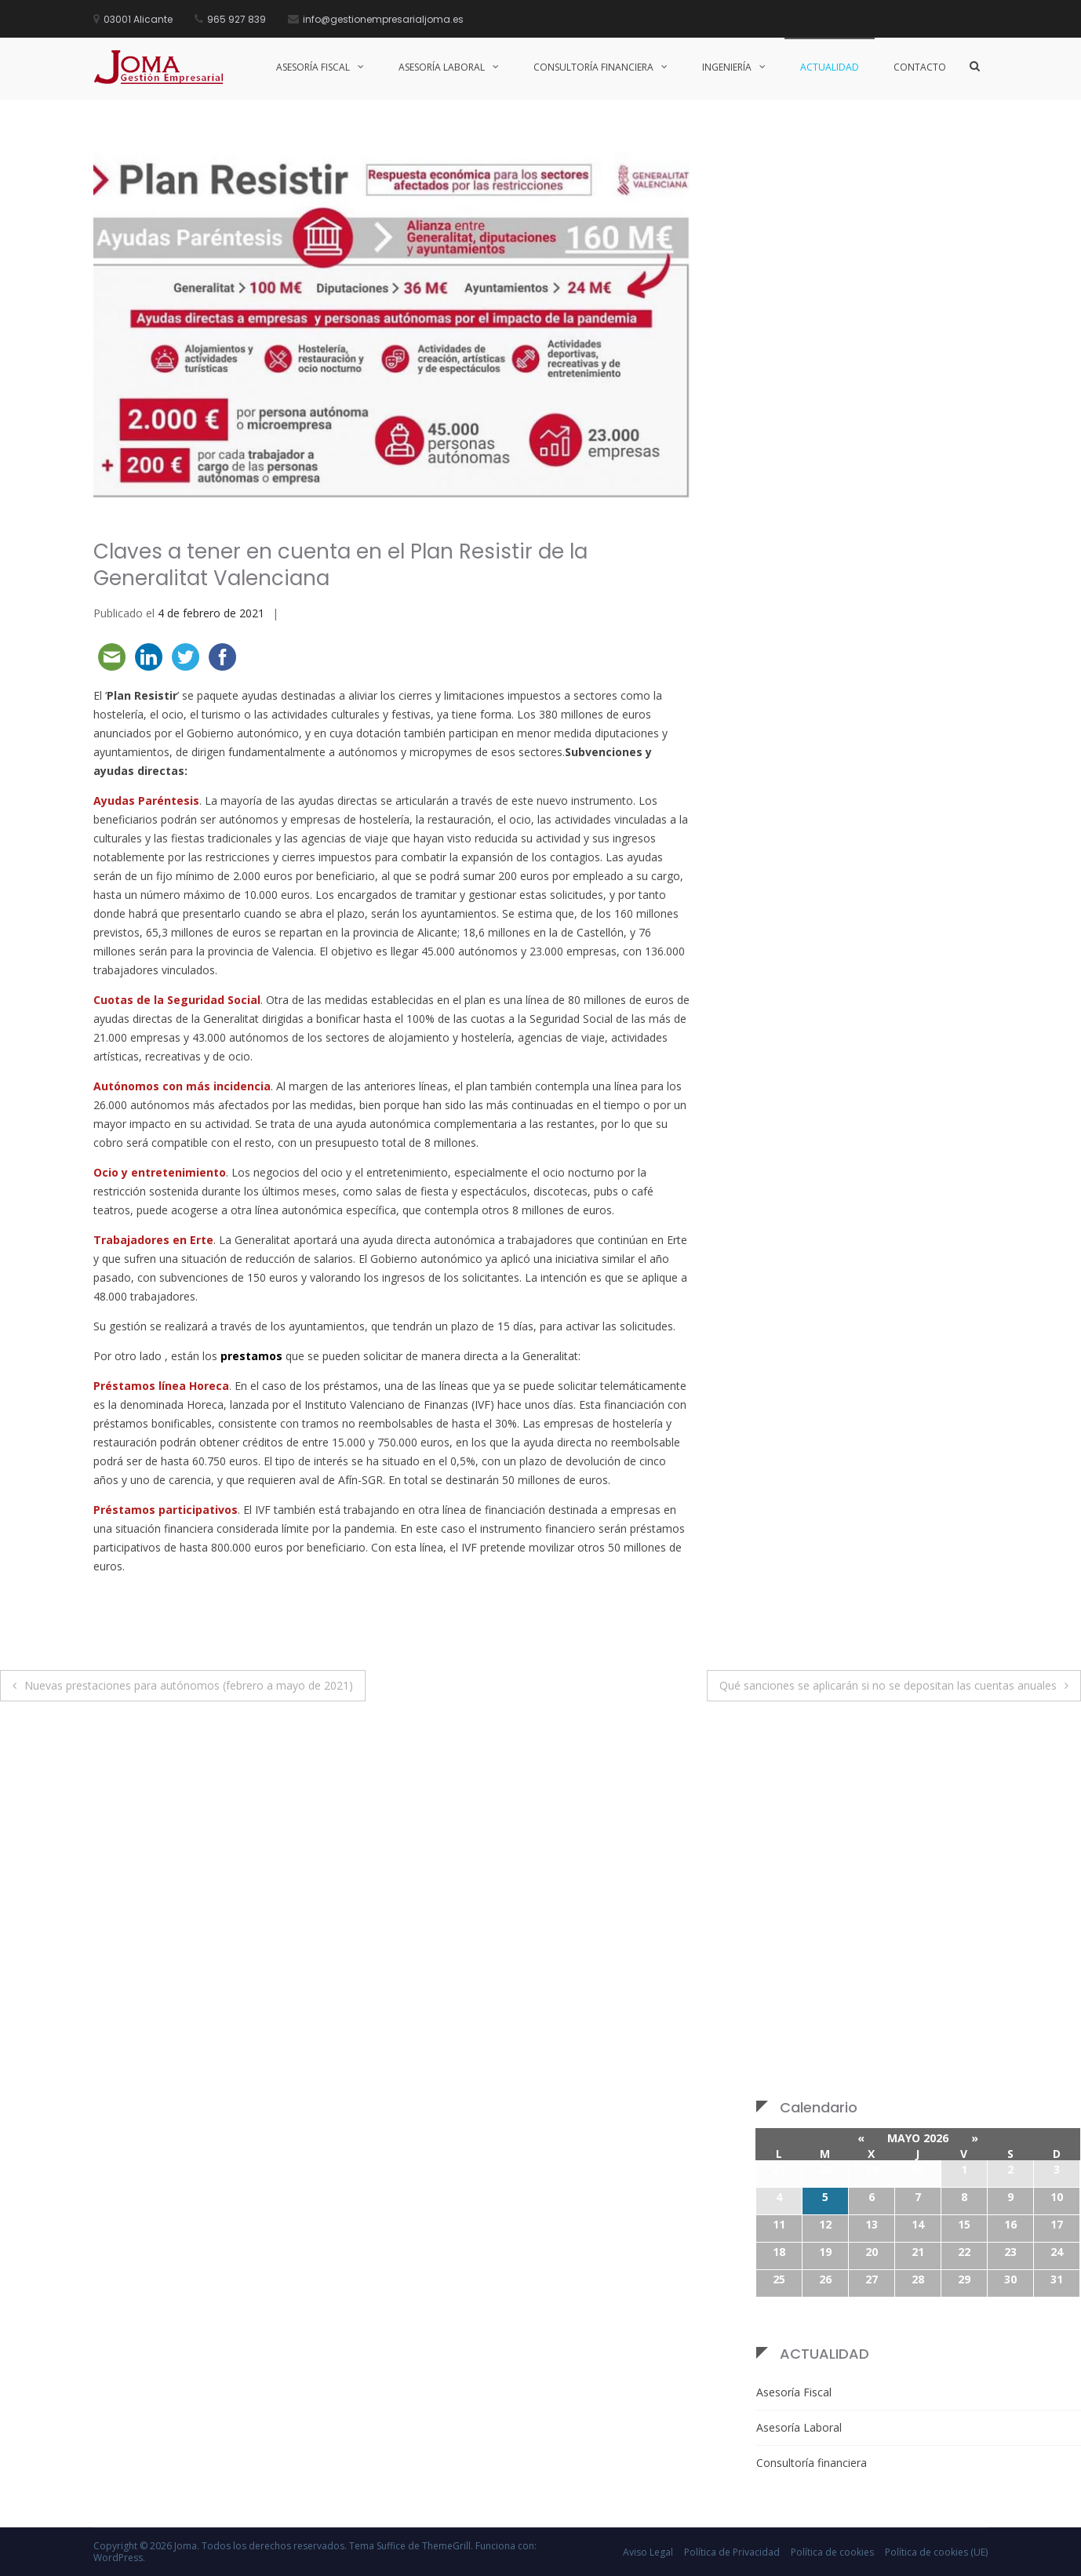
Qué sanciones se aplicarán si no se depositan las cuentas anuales (888, 1685)
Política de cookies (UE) (936, 2552)
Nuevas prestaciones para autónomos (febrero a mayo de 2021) (188, 1685)
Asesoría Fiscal (313, 67)
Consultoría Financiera (593, 67)
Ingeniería (727, 67)
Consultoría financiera (811, 2462)
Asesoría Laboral (442, 67)
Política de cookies (832, 2552)
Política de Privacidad (732, 2552)
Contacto (920, 67)
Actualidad (829, 67)
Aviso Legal (648, 2552)
